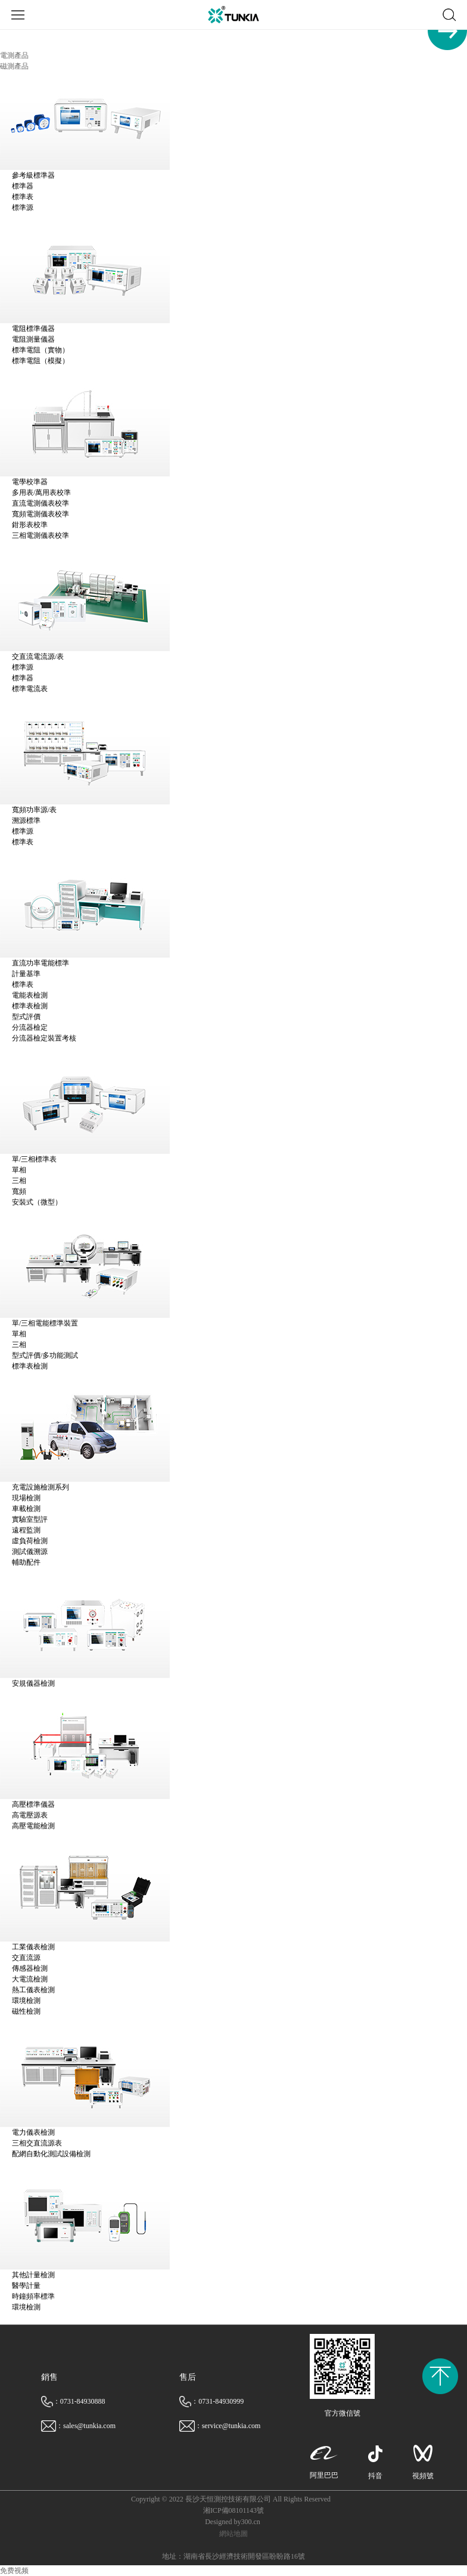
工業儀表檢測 (33, 1947)
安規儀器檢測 (33, 1683)
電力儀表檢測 (33, 2132)
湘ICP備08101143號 (233, 2510)
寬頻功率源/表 (34, 810)
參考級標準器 (33, 175)
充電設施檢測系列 (40, 1487)
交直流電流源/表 (38, 656)
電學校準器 (30, 482)
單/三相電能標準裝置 (45, 1323)
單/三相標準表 (34, 1159)
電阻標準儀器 (33, 328)
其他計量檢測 (33, 2275)
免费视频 (14, 2570)
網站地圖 (233, 2533)
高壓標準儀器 (33, 1804)
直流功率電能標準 (40, 963)
